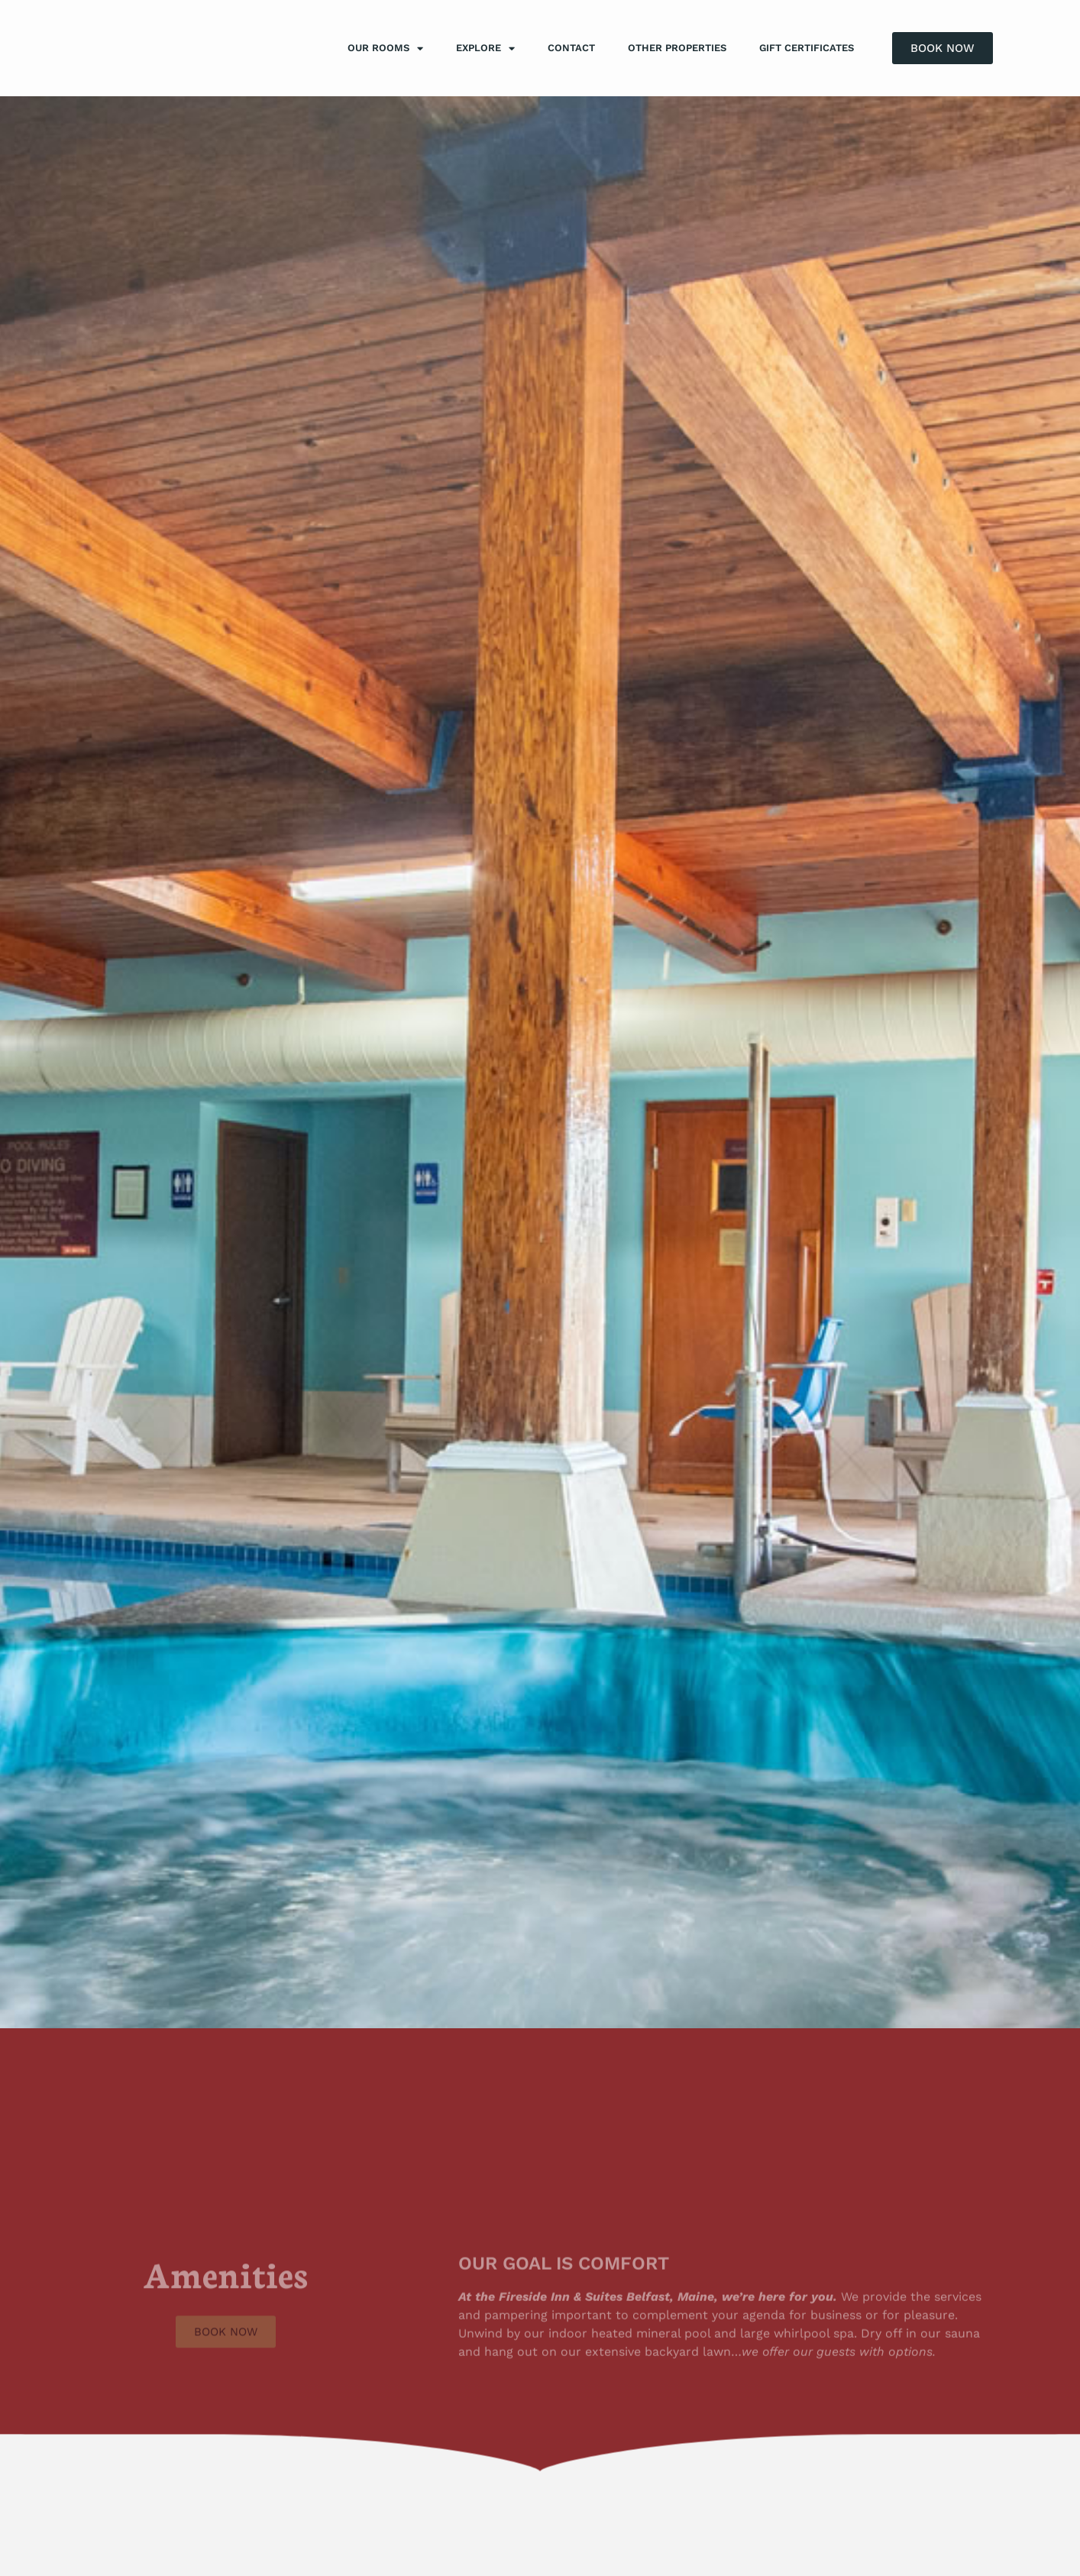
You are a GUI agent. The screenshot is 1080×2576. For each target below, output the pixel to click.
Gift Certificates (806, 47)
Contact (571, 47)
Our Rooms (385, 48)
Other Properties (677, 47)
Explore (485, 48)
